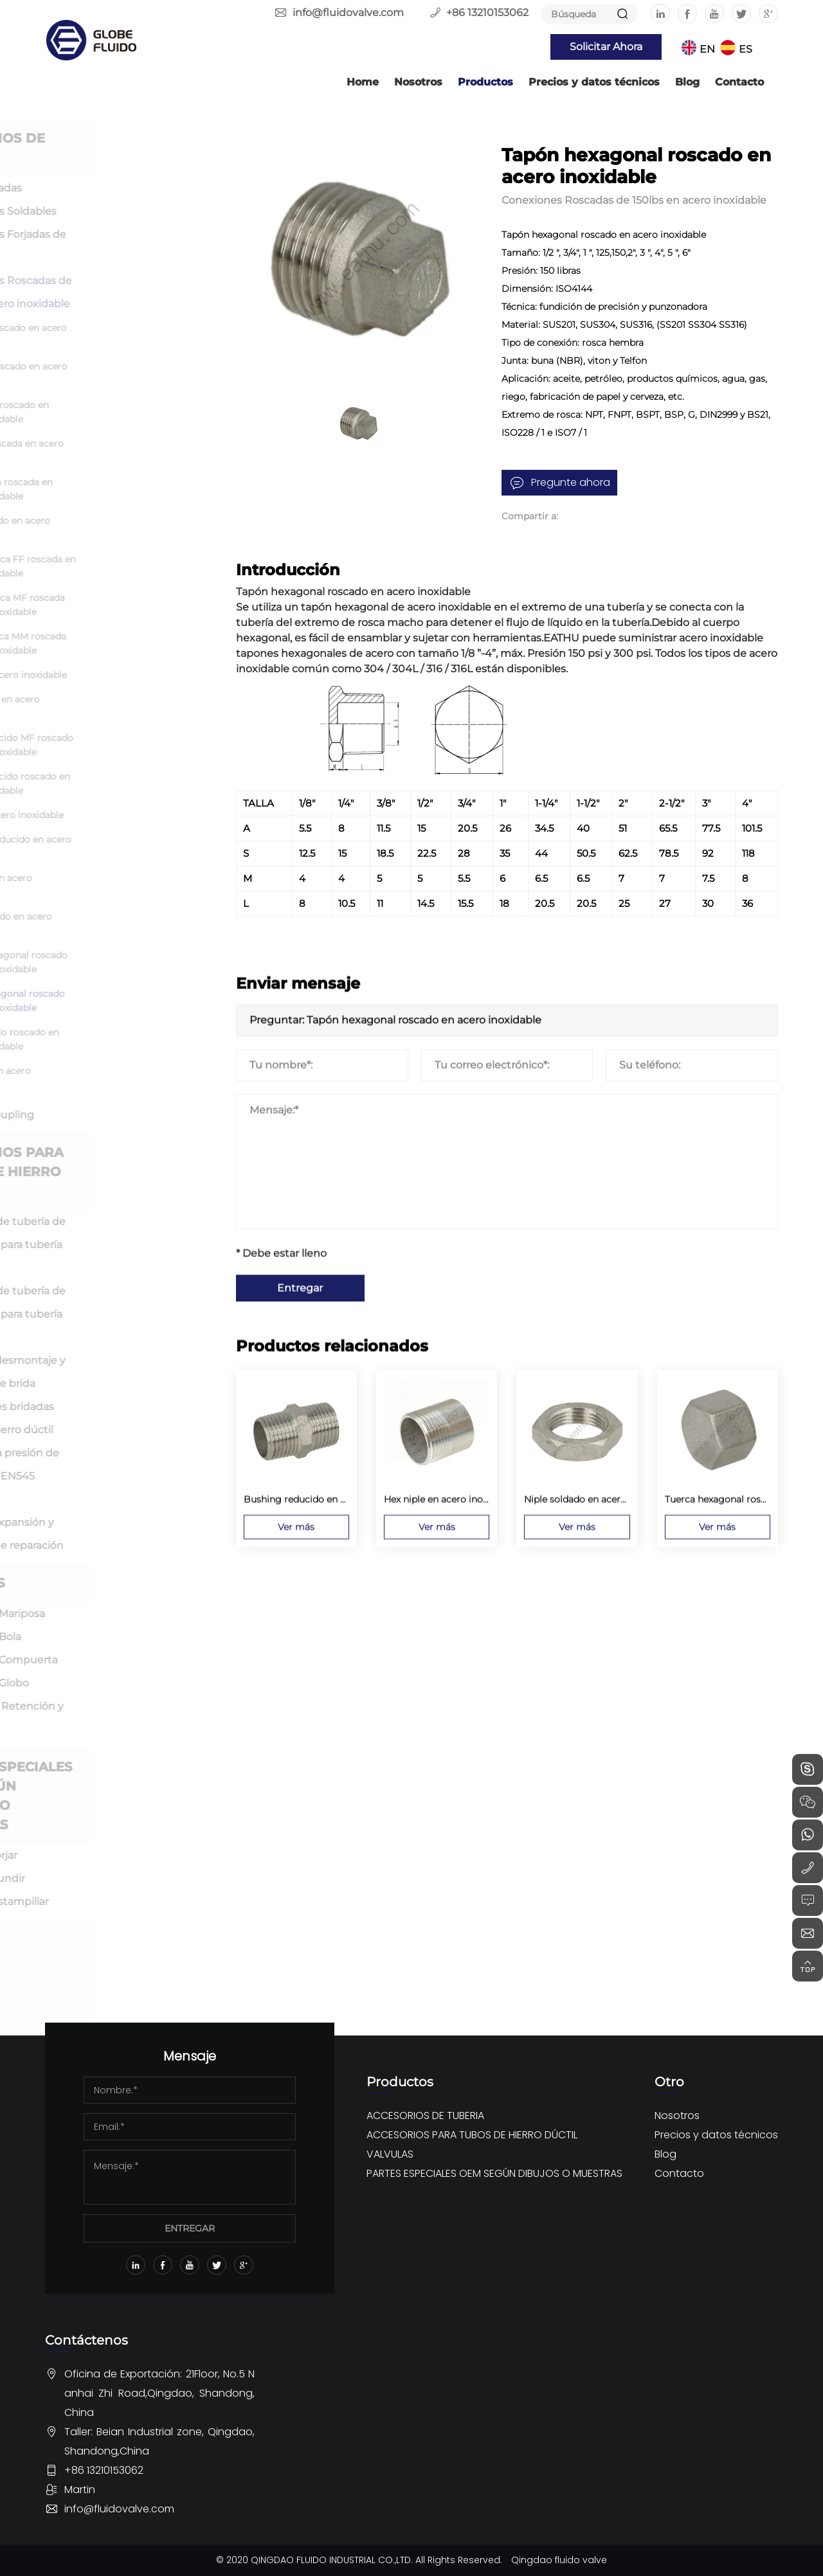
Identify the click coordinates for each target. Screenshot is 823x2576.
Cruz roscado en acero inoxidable (127, 528)
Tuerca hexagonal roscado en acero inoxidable (136, 962)
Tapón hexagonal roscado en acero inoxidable (134, 1001)
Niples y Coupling (116, 1115)
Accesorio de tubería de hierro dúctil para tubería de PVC (128, 1314)
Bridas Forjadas (110, 188)
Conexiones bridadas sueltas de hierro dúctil (122, 1418)
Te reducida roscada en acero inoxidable (128, 489)
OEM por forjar (108, 1855)
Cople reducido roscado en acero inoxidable (137, 783)
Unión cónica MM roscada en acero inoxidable (135, 643)
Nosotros (418, 82)
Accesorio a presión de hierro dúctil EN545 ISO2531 (124, 1476)
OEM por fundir (111, 1878)
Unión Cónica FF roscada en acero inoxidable (140, 566)
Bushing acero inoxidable (134, 815)
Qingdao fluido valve (559, 2560)
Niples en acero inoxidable (135, 675)
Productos (485, 82)
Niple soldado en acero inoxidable (128, 923)
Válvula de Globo (113, 1683)
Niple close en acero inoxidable (122, 706)
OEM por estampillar (123, 1901)
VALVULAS (96, 1583)
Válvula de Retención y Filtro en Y (127, 1717)
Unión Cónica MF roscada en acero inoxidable (134, 605)
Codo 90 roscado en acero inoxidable (136, 373)
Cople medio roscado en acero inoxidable (131, 1039)
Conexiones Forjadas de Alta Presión (128, 246)
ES (745, 49)
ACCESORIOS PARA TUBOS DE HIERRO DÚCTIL (126, 1172)
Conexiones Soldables (127, 211)
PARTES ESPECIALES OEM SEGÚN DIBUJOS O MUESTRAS (130, 1795)
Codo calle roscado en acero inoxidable (126, 412)
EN (707, 49)
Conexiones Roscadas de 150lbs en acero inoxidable (131, 292)
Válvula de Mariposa (121, 1613)
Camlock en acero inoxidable (117, 1078)
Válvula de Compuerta (128, 1660)
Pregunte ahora (570, 482)
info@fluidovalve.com (348, 12)
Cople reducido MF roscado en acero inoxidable (139, 745)
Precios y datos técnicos (594, 82)
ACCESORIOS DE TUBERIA (116, 147)
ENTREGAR (190, 2228)
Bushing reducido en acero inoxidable (138, 846)
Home (363, 82)
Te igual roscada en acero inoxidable (134, 450)
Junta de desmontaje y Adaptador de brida (128, 1372)
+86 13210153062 (487, 12)
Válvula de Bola (110, 1637)
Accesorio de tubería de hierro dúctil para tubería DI (128, 1244)
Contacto (739, 82)
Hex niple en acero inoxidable (118, 885)
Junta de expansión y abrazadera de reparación (127, 1534)
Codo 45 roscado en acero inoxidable (135, 335)
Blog (687, 82)
